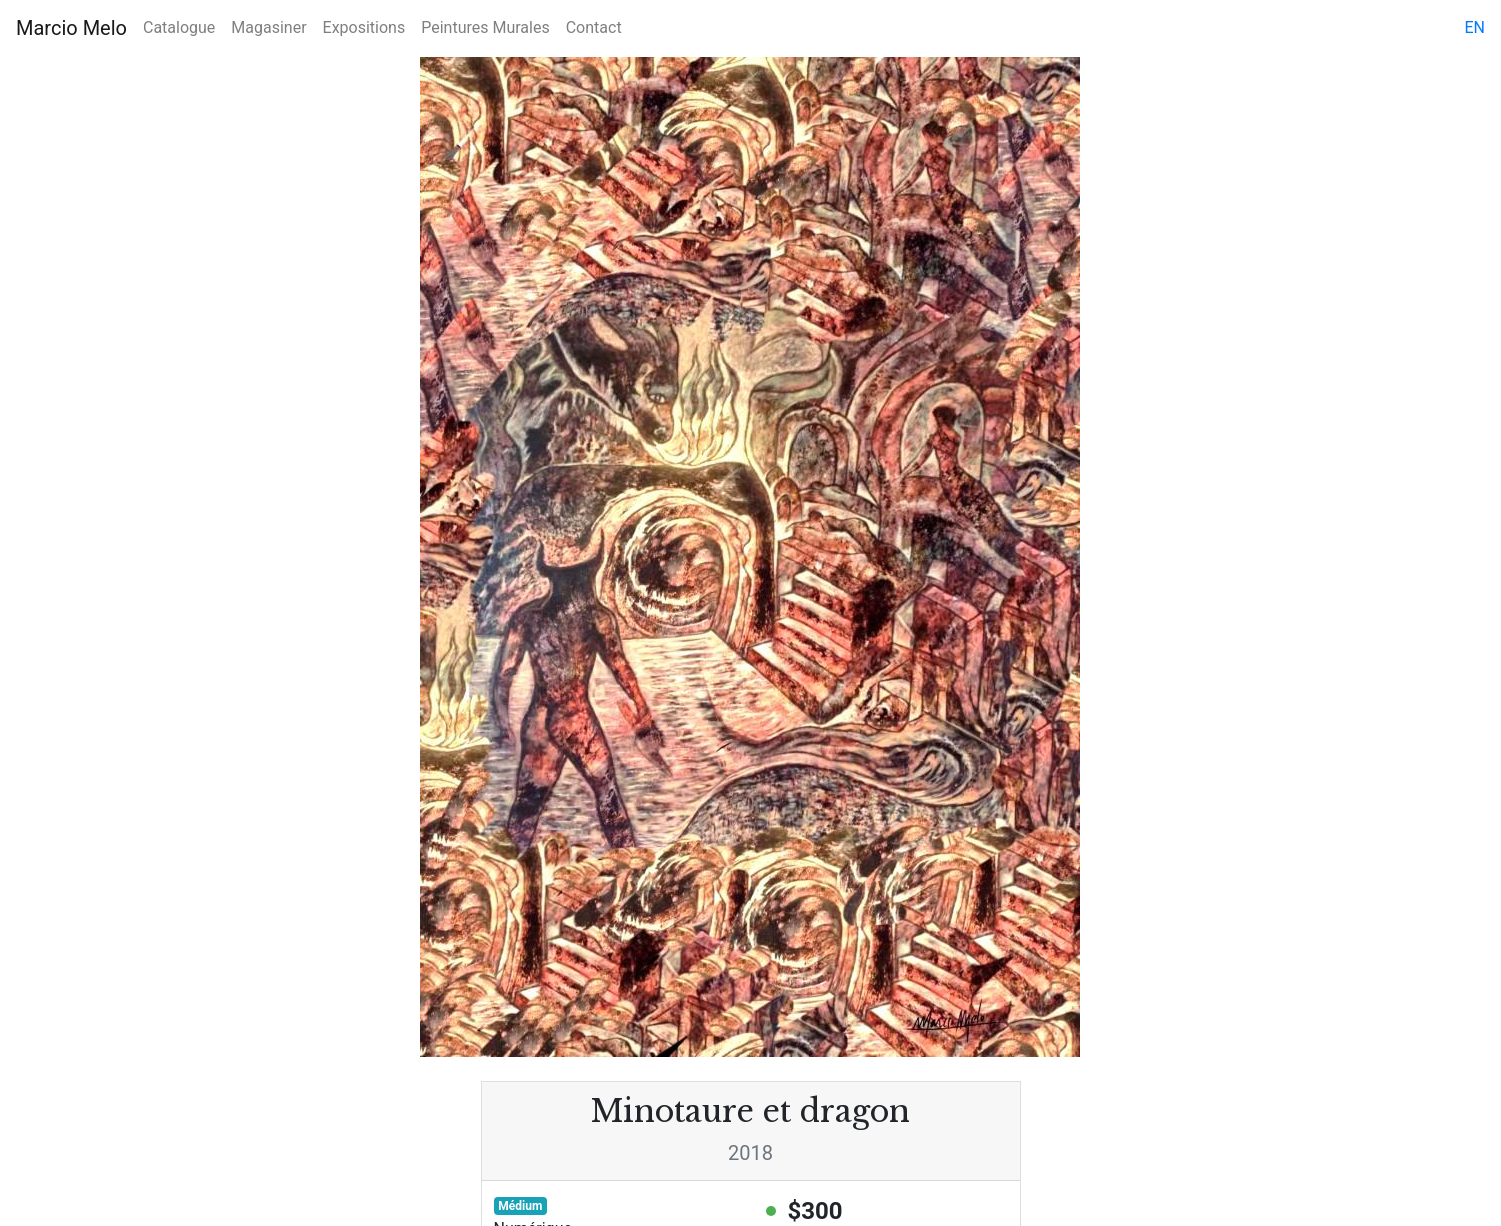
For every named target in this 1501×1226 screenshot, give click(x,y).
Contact (594, 27)
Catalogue (179, 27)
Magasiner (268, 27)
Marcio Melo (71, 28)
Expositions (364, 27)
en (1474, 27)
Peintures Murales (485, 27)
